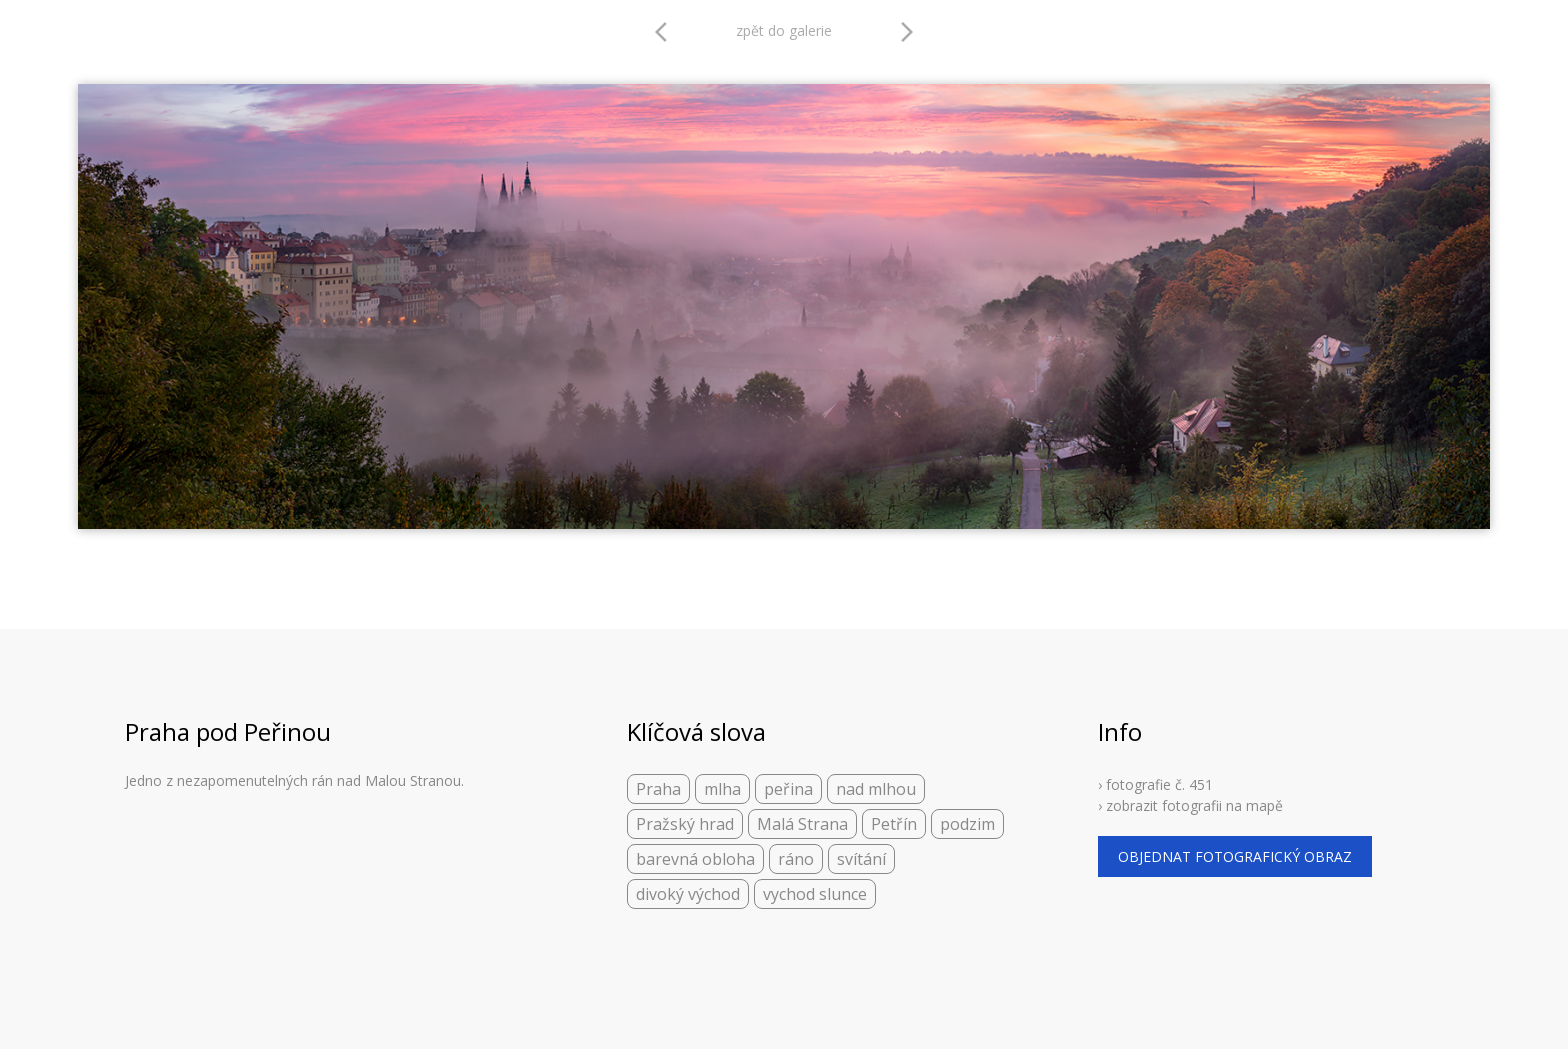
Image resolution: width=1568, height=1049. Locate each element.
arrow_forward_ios (907, 32)
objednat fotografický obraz (1235, 856)
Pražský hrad (685, 824)
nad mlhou (876, 789)
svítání (861, 859)
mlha (722, 789)
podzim (967, 824)
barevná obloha (695, 859)
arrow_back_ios (667, 32)
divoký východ (688, 894)
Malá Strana (802, 824)
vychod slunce (815, 894)
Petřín (894, 824)
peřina (788, 789)
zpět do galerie (784, 30)
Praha (658, 789)
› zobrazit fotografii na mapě (1190, 805)
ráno (796, 859)
